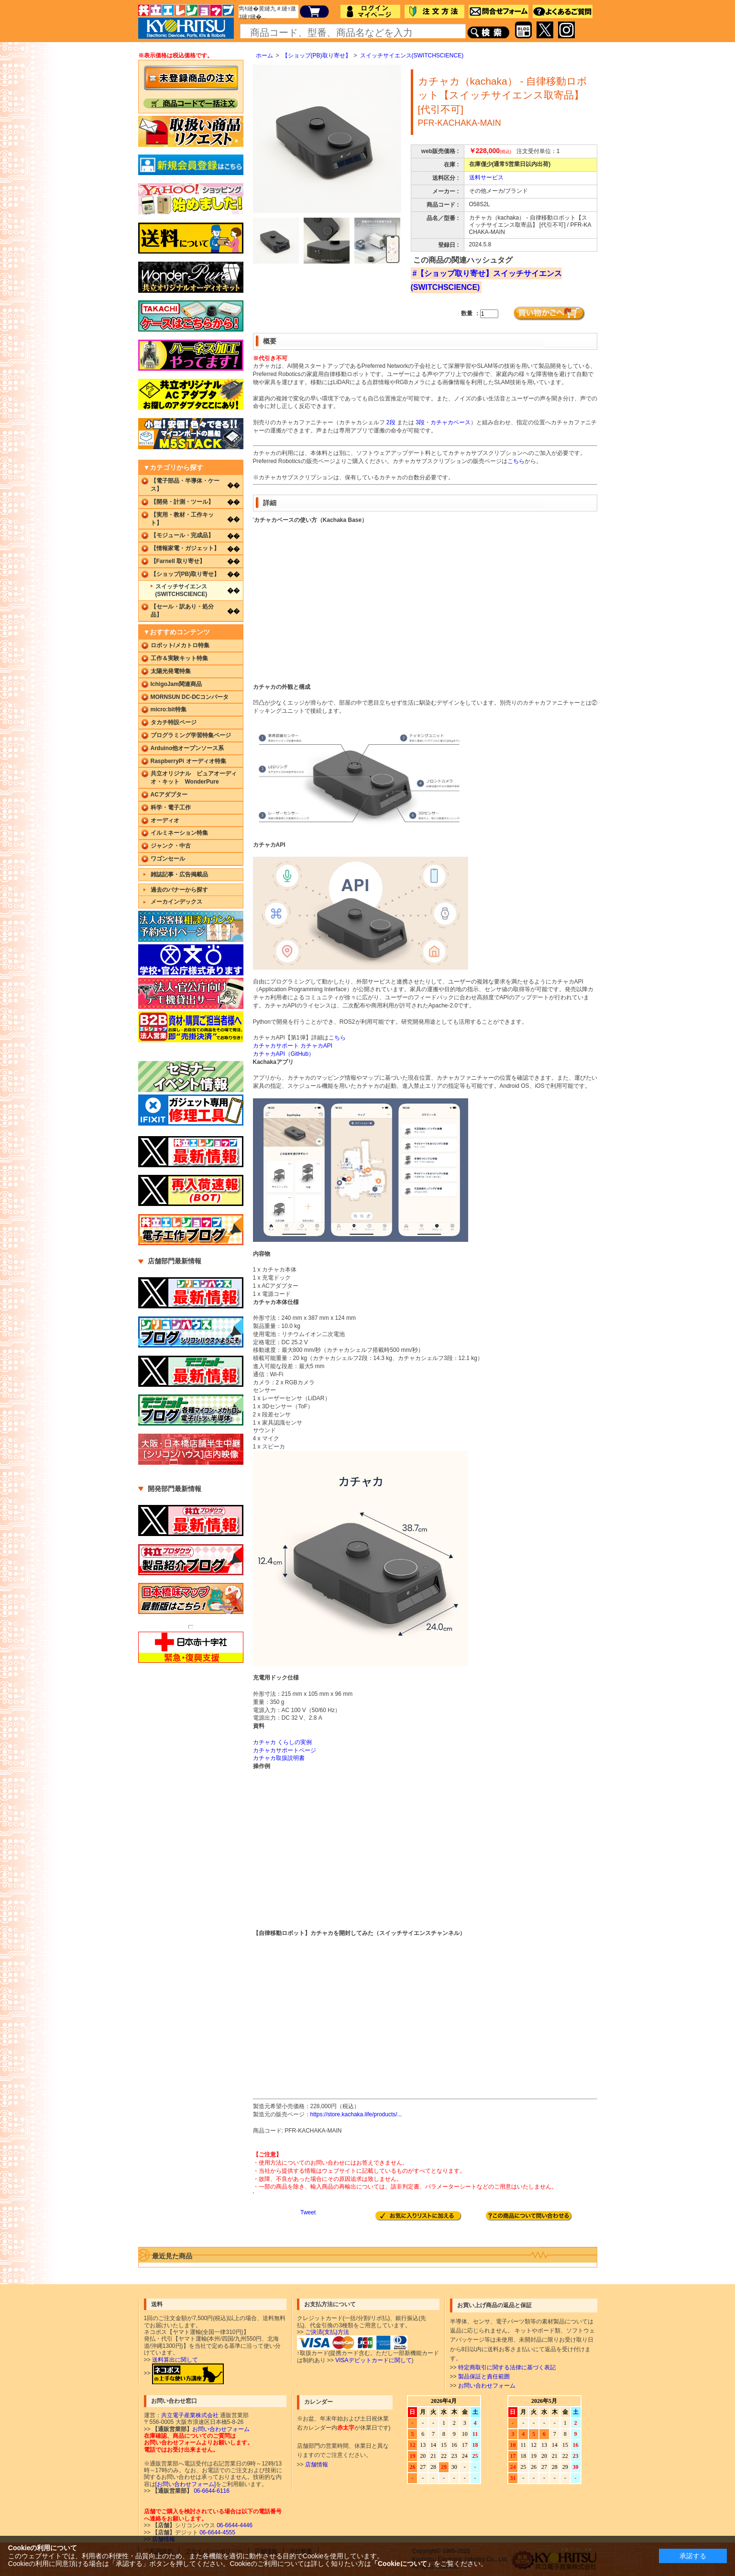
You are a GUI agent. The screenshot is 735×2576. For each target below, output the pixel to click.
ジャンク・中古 (171, 845)
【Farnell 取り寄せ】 (178, 561)
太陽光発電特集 (171, 671)
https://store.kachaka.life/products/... (356, 2114)
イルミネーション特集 (179, 832)
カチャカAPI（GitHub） (284, 1053)
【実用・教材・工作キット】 (182, 518)
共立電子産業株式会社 (190, 2415)
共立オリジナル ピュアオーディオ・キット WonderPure (194, 777)
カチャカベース (450, 422)
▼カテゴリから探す (173, 467)
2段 (390, 422)
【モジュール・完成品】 (182, 535)
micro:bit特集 (168, 709)
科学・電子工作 (171, 807)
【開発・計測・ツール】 (182, 501)
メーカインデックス (176, 901)
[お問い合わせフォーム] (185, 2484)
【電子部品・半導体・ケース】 (185, 484)
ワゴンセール (168, 858)
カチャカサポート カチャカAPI (293, 1045)
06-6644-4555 (216, 2532)
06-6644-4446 (233, 2525)
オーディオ (165, 820)
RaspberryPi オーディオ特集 (188, 761)
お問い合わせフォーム (487, 2385)
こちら (516, 461)
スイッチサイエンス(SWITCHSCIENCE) (412, 55)
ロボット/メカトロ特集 (180, 645)
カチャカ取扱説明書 (279, 1758)
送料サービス (486, 177)
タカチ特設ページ (174, 722)
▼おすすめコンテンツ (176, 632)
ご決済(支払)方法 (327, 2332)
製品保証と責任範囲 (484, 2376)
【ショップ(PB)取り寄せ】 (316, 55)
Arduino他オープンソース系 (187, 748)
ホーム (264, 55)
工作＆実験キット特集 (179, 658)
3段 (420, 422)
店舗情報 (316, 2464)
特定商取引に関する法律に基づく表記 (507, 2367)
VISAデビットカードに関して (373, 2360)
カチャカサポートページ (284, 1750)
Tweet (308, 2212)
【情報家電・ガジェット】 (185, 548)
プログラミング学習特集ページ (191, 735)
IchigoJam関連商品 (176, 684)
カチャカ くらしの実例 (282, 1742)
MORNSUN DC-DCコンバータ (190, 697)
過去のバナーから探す (179, 889)
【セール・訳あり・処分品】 (182, 610)
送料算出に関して (175, 2359)
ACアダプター (169, 794)
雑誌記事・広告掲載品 (179, 874)
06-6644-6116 (211, 2491)
